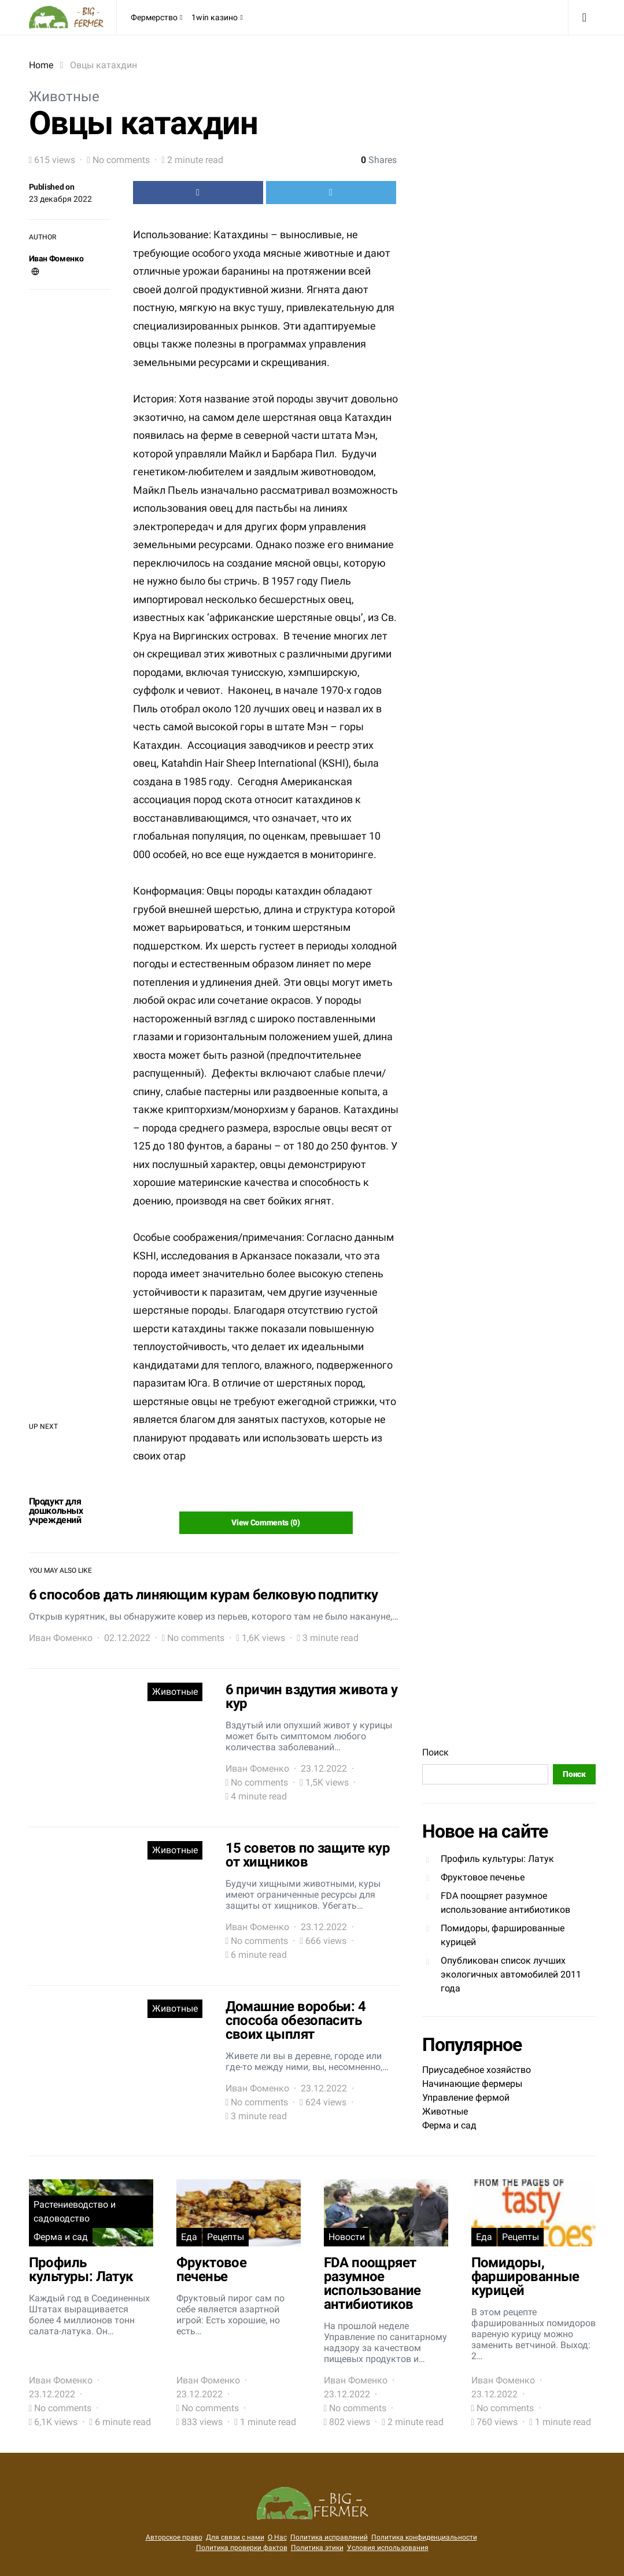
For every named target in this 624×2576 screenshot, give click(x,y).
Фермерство (154, 17)
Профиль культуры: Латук (497, 1858)
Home (41, 65)
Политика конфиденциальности (424, 2537)
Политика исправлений (329, 2537)
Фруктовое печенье (483, 1877)
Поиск (435, 1752)
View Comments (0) (265, 1522)
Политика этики (317, 2548)
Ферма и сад (449, 2125)
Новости (346, 2236)
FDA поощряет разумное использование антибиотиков (505, 1902)
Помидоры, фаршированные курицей (502, 1935)
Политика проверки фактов (241, 2548)
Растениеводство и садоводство (75, 2211)
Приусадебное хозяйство (476, 2069)
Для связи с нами (235, 2537)
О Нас (277, 2537)
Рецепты (225, 2236)
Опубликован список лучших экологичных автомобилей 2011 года (511, 1974)
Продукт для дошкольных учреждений (56, 1510)
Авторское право (174, 2537)
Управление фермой (465, 2097)
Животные (64, 96)
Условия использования (388, 2548)
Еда (189, 2236)
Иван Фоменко (56, 258)
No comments (121, 159)
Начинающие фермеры (472, 2083)
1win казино (214, 17)
